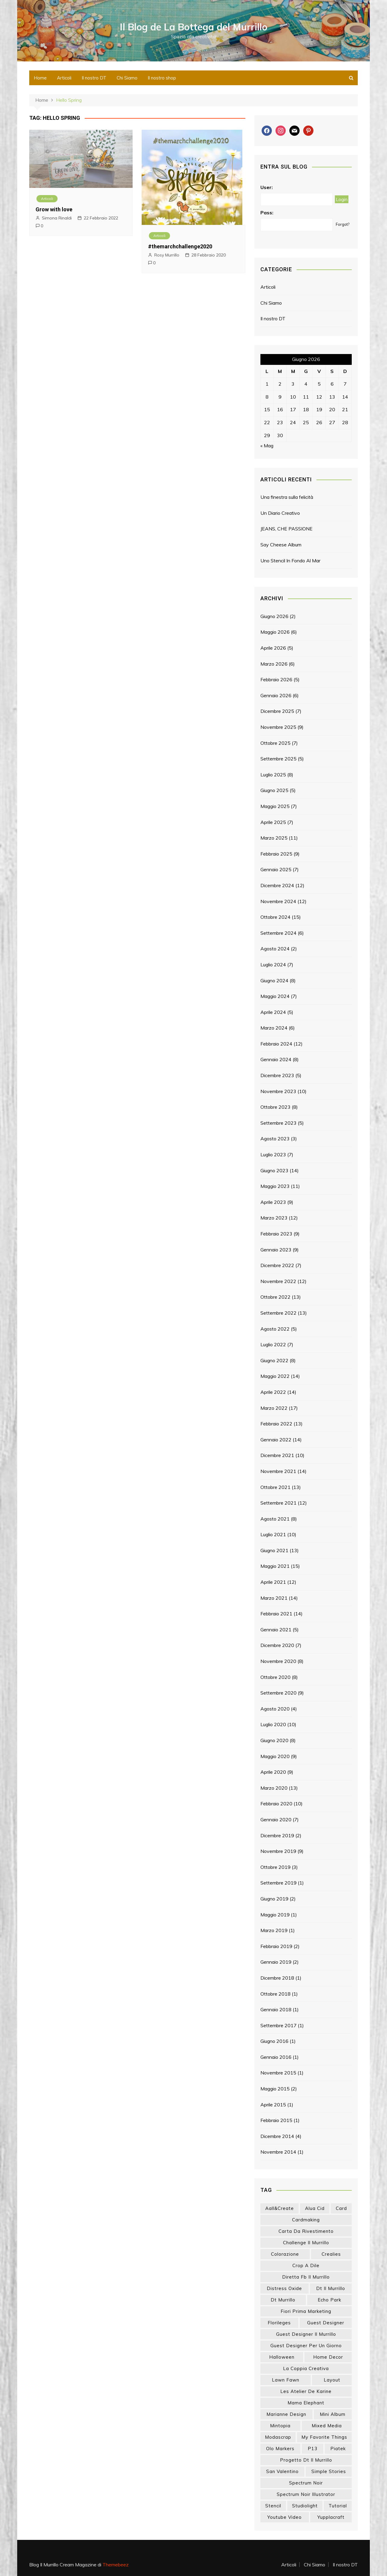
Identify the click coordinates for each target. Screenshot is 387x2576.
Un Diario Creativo (280, 513)
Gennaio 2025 (275, 869)
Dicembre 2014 (277, 2136)
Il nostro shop (162, 78)
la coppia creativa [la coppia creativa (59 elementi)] (306, 2368)
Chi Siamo (127, 78)
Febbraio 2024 (276, 1044)
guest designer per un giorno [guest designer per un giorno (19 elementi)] (306, 2345)
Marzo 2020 (274, 1788)
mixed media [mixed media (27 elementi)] (327, 2425)
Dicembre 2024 (277, 885)
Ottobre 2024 (275, 917)
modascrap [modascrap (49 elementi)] (278, 2437)
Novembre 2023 (278, 1091)
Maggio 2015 (275, 2089)
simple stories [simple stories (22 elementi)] (328, 2471)
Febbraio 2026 (276, 679)
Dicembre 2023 (277, 1075)
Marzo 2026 (274, 664)
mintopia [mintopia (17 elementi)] (280, 2425)
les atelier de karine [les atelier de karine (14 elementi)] (306, 2391)
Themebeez (115, 2565)
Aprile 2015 (273, 2105)
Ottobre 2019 (275, 1867)
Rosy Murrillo (166, 255)
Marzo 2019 (274, 1930)
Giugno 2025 (274, 790)
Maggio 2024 (275, 996)
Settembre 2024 (278, 933)
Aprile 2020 (273, 1772)
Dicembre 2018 (277, 1978)
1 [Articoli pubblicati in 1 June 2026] (267, 384)
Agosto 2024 (275, 949)
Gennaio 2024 (275, 1059)
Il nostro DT (94, 78)
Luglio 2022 (273, 1344)
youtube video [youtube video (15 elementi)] (284, 2517)
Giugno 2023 (274, 1170)
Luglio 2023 (273, 1154)
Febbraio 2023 (276, 1234)
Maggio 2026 (275, 632)
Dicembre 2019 (277, 1835)
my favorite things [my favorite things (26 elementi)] (324, 2437)
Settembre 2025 (278, 759)
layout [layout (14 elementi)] (332, 2380)
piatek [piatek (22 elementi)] (338, 2448)
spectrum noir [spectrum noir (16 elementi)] (306, 2483)
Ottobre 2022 (275, 1297)
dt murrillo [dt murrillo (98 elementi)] (283, 2300)
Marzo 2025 (274, 838)
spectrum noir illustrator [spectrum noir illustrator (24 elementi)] (306, 2494)
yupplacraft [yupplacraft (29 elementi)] (331, 2517)
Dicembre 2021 (277, 1455)
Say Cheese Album (280, 545)
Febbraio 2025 (276, 854)
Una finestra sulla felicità (286, 497)
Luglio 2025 (273, 775)
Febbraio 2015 (276, 2120)
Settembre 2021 (278, 1503)
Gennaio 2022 (275, 1440)
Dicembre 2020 (277, 1645)
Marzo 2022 (274, 1408)
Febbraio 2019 (276, 1946)
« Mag (266, 446)
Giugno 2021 (274, 1550)
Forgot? (342, 224)
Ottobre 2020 (275, 1677)
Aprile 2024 (273, 1012)
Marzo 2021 (274, 1598)
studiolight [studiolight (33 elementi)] (305, 2506)
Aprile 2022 (273, 1392)
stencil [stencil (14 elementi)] (273, 2506)
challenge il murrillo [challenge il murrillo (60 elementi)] (306, 2242)
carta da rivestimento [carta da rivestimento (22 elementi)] (306, 2231)
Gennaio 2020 (275, 1819)
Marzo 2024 (274, 1028)
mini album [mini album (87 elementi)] (332, 2414)
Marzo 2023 (274, 1218)
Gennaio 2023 (275, 1250)
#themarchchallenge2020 (180, 246)
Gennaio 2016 (275, 2057)
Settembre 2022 (278, 1313)
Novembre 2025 (278, 727)
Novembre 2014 (278, 2152)
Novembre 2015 (278, 2073)
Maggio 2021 (275, 1566)
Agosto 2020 (275, 1709)
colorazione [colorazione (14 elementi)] (285, 2254)
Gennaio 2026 (275, 695)
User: (266, 187)
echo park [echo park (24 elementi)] (329, 2300)
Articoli (64, 78)
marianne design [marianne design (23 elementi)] (286, 2414)
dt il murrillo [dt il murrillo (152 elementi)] (330, 2288)
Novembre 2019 (278, 1851)
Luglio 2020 (273, 1724)
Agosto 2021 (275, 1519)
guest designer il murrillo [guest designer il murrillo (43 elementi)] (306, 2334)
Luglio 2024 (273, 965)
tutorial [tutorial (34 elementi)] (338, 2506)
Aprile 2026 (273, 648)
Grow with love (54, 209)
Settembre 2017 (278, 2025)
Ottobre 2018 (275, 1994)
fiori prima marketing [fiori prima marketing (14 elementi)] (306, 2311)
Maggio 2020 (275, 1756)
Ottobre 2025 (275, 743)
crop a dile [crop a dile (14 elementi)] (305, 2265)
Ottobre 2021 (275, 1487)
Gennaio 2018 (275, 2009)
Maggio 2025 (275, 806)
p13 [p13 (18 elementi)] (312, 2448)
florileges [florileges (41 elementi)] (279, 2323)
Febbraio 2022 (276, 1424)
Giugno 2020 (274, 1740)
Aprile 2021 (273, 1582)
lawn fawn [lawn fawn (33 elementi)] (285, 2380)
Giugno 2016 (274, 2041)
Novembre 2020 (278, 1661)
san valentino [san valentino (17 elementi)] (282, 2471)
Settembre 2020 (278, 1693)
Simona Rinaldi (57, 218)
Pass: (266, 213)
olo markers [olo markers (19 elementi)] (280, 2448)
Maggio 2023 (275, 1186)
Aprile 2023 (273, 1202)
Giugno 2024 (274, 980)
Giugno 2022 (274, 1360)
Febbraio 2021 (276, 1614)
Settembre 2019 (278, 1883)
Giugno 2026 (274, 616)
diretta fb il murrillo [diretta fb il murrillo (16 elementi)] (306, 2277)
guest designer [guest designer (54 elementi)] (325, 2323)
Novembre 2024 (278, 901)
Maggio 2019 (275, 1915)
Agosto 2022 (275, 1329)
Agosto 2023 (275, 1139)
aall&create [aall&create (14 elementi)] (279, 2208)
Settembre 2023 (278, 1123)
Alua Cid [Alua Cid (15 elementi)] (315, 2208)
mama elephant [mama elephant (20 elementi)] (306, 2403)
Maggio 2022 (275, 1376)
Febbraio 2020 (276, 1804)
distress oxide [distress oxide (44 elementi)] (284, 2288)
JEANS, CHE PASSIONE (286, 529)
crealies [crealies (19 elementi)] (331, 2254)
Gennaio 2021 (275, 1630)
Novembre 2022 (278, 1281)
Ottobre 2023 (275, 1107)
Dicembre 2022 (277, 1265)
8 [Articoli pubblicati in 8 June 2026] (267, 397)
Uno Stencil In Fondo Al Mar (290, 561)
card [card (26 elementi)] (341, 2208)
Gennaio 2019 (275, 1962)
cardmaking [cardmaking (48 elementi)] (306, 2220)
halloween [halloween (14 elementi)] (281, 2357)
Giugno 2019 (274, 1899)
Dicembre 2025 (277, 711)
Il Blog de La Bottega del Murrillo (193, 27)
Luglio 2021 (273, 1534)
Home (40, 78)
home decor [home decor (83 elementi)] (328, 2357)
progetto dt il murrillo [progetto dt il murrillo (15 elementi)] (306, 2460)
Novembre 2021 (278, 1471)
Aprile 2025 (273, 822)
